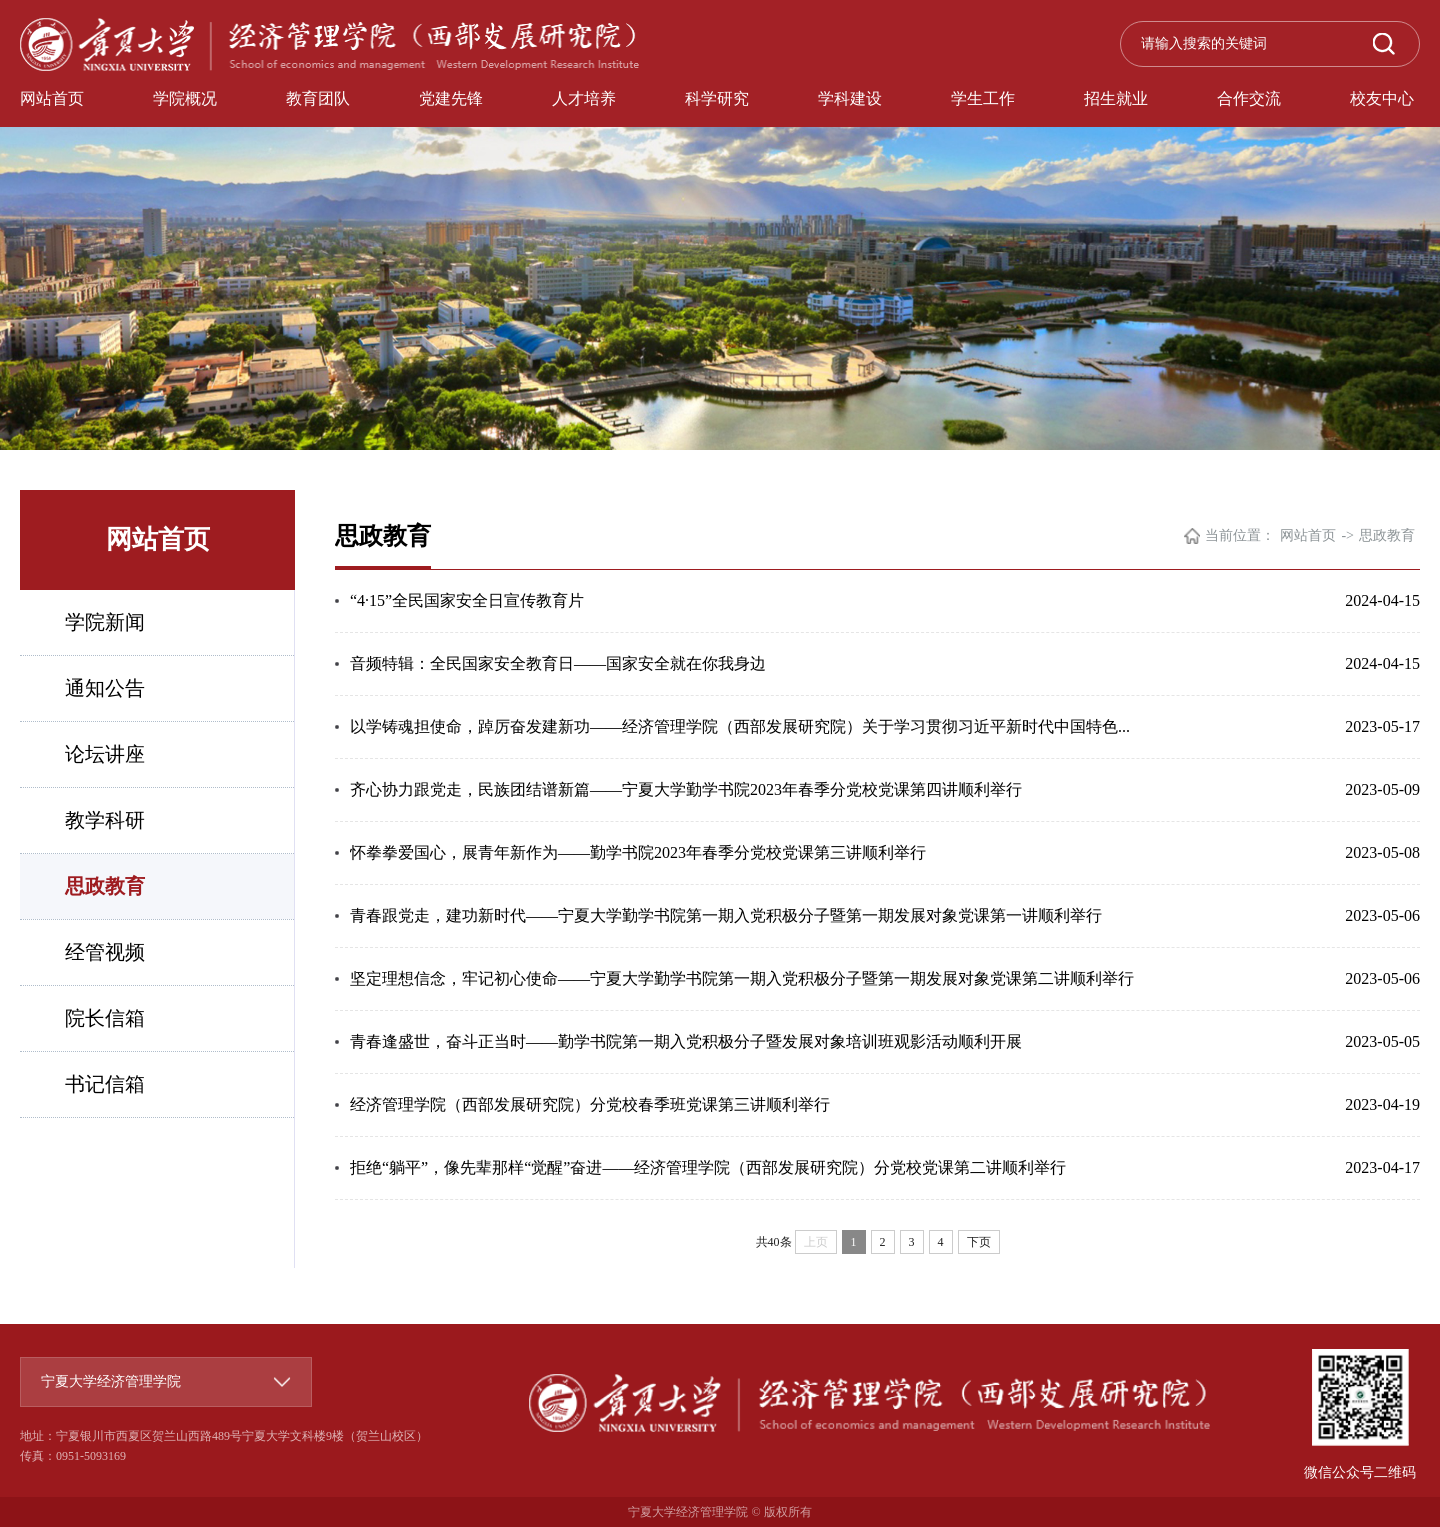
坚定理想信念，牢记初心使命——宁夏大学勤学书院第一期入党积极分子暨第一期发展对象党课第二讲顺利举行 (742, 978)
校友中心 (1382, 98)
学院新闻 (105, 622)
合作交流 (1249, 98)
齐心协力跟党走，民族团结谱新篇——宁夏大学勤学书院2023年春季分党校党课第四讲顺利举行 (686, 789)
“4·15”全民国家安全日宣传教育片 (467, 600)
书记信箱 (105, 1084)
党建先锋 (451, 98)
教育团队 (318, 98)
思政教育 (105, 886)
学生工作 (983, 98)
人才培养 (584, 98)
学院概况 (185, 98)
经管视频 (105, 952)
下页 (979, 1242)
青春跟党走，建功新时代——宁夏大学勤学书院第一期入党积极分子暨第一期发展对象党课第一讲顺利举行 (726, 915)
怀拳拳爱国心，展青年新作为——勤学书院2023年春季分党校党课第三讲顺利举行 (638, 852)
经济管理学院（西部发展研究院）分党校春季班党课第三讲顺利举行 (590, 1104)
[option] (720, 225)
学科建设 (850, 98)
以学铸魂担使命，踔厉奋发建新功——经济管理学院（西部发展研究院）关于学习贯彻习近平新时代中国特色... (740, 726)
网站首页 (52, 98)
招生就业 (1116, 98)
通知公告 (105, 688)
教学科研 (105, 820)
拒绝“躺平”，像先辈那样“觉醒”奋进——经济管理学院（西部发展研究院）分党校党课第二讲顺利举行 (708, 1167)
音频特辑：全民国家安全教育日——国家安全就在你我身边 (558, 663)
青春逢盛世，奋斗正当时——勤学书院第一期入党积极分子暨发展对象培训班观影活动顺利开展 (686, 1041)
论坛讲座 (105, 754)
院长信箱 (105, 1018)
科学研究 (717, 98)
